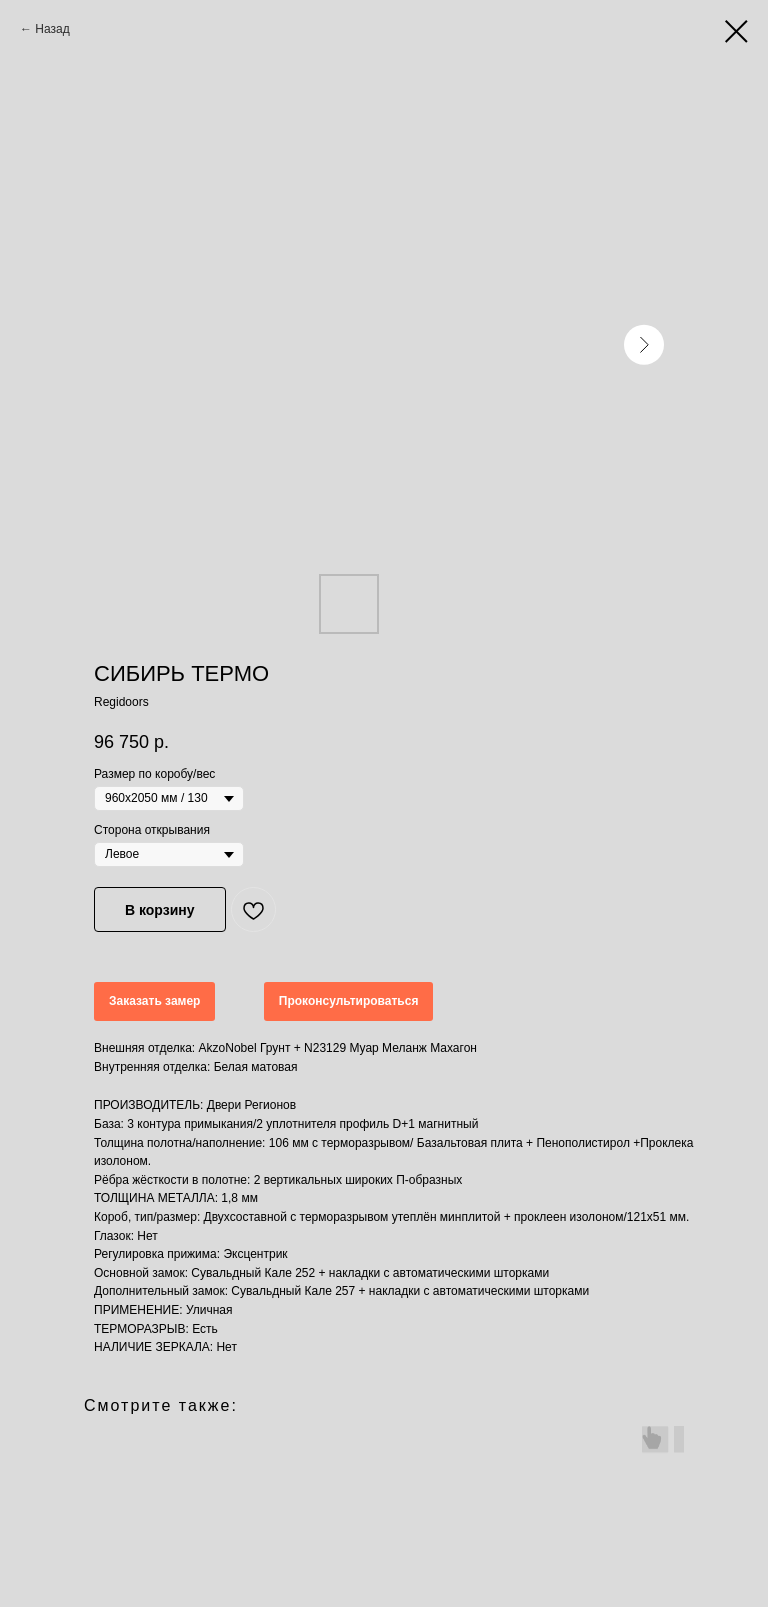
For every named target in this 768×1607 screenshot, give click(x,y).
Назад (52, 29)
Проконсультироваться (349, 1001)
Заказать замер (154, 1001)
